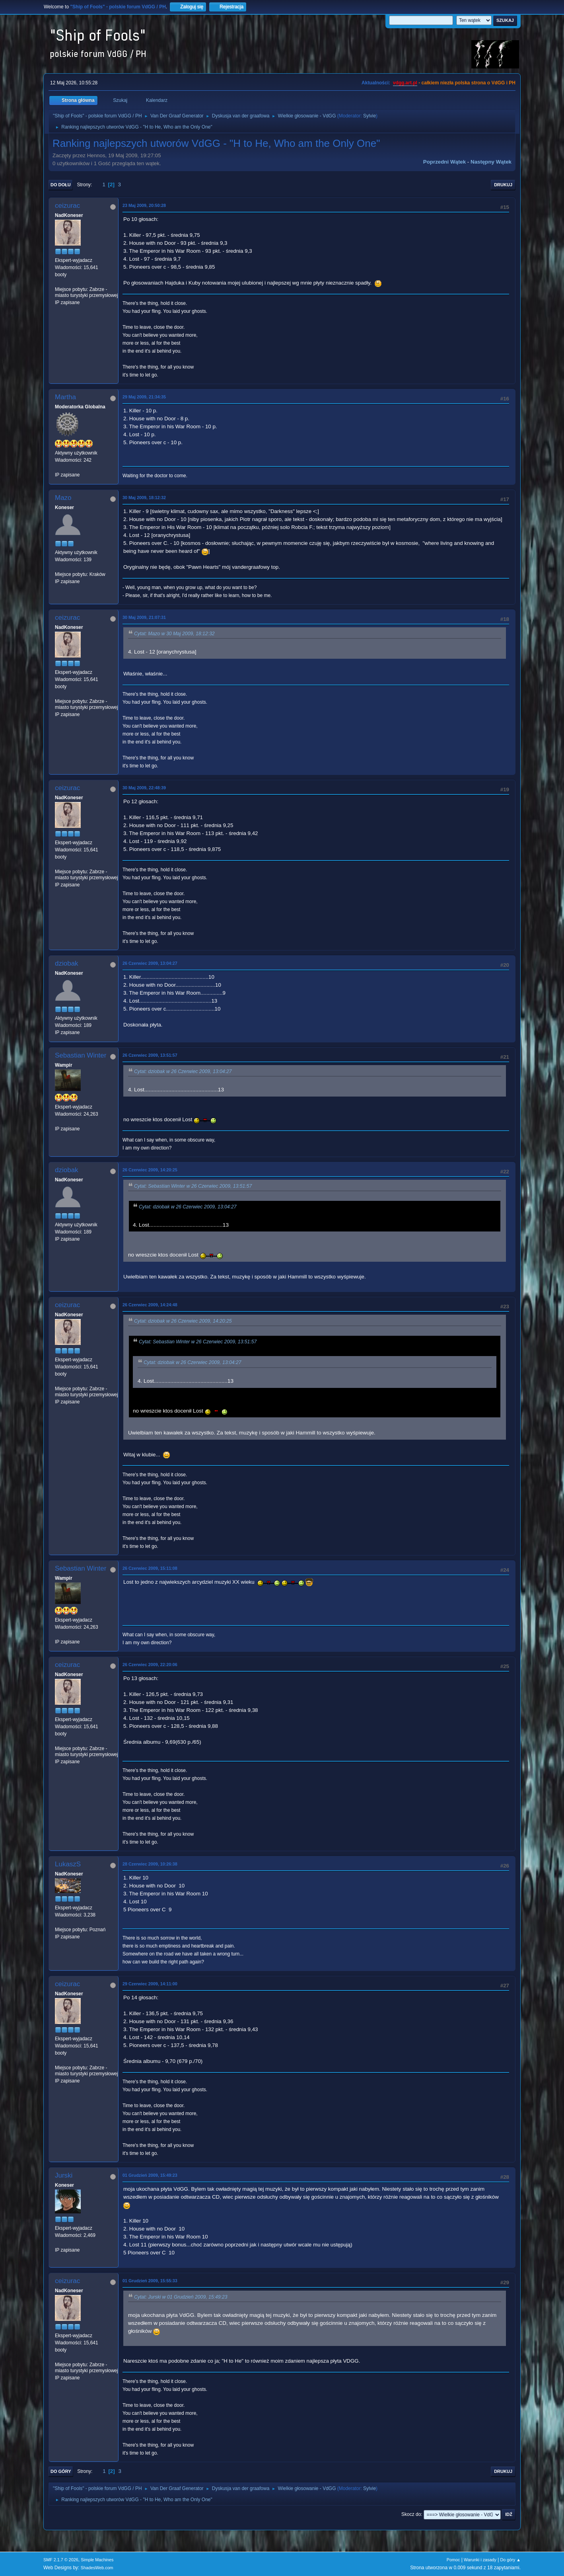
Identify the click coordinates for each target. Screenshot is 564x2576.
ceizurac (67, 205)
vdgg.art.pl (405, 83)
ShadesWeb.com (97, 2567)
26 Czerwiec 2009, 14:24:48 (150, 1304)
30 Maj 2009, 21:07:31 (144, 617)
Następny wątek (491, 162)
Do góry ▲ (510, 2559)
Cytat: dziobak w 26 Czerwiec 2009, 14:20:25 (183, 1321)
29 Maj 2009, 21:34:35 (144, 396)
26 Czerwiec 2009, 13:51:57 (150, 1055)
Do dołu (61, 184)
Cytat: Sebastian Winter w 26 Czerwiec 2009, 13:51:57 (193, 1186)
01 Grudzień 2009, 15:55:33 (150, 2280)
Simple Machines (97, 2559)
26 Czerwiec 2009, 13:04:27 (150, 963)
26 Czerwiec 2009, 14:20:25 (150, 1169)
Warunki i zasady (480, 2559)
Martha (65, 397)
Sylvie (369, 116)
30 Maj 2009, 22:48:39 (144, 787)
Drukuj (503, 184)
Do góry (61, 2471)
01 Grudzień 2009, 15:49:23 (150, 2175)
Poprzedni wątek (444, 162)
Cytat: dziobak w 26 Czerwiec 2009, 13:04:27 (183, 1071)
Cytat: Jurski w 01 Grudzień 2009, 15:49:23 (181, 2297)
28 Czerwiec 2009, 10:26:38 (150, 1864)
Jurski (63, 2175)
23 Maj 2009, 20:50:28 (144, 205)
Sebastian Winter (80, 1055)
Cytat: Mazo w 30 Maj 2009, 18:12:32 (174, 633)
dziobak (66, 963)
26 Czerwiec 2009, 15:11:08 (150, 1568)
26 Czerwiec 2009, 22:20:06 (150, 1664)
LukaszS (68, 1864)
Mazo (63, 498)
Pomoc (453, 2559)
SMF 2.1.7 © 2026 (60, 2559)
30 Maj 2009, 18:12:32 (144, 497)
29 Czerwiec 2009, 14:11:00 (150, 1983)
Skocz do (411, 2514)
